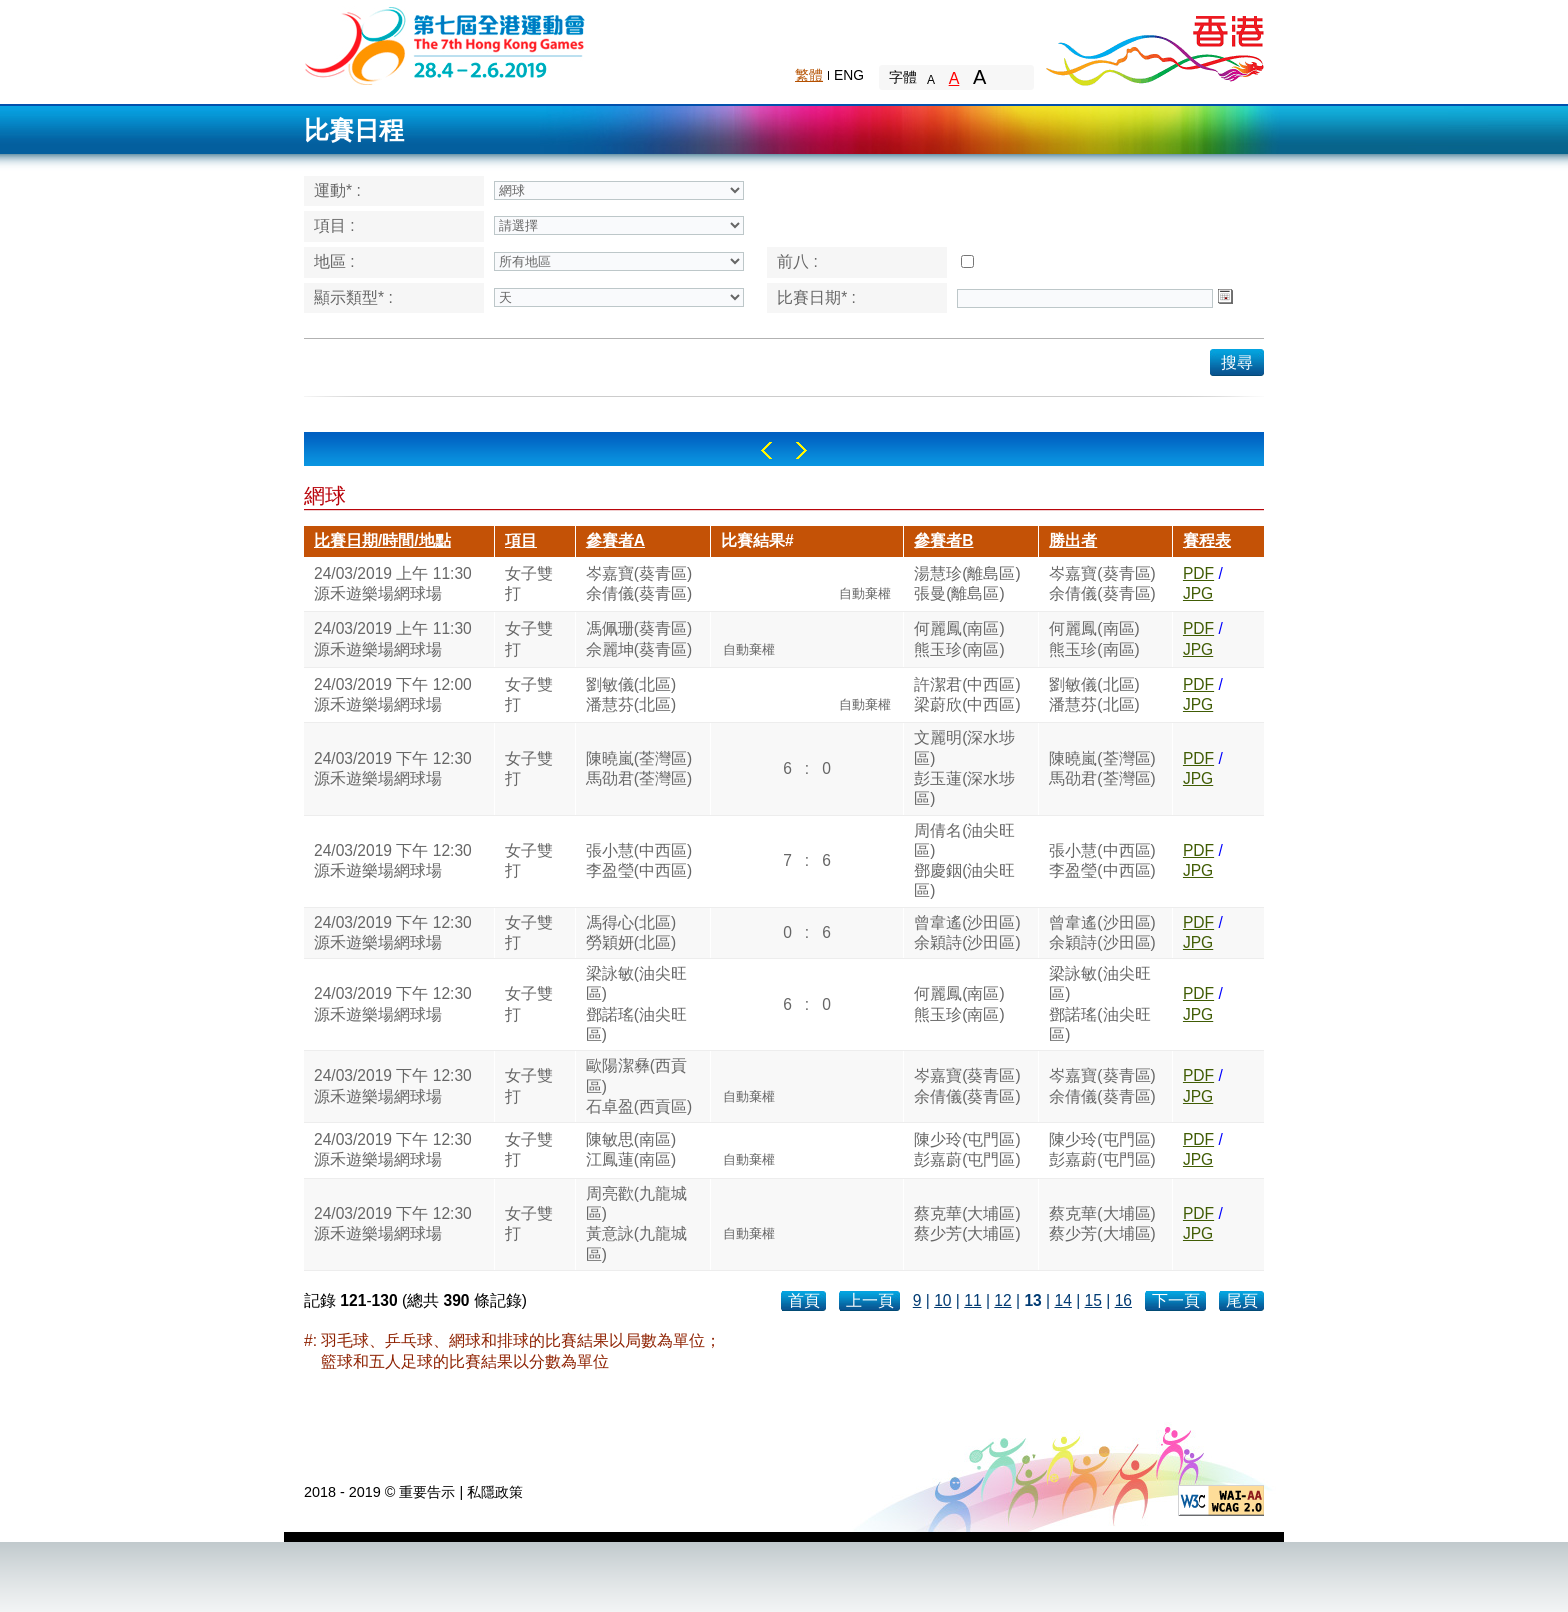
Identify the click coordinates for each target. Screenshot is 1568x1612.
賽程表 (1207, 540)
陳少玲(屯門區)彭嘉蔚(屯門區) (967, 1149)
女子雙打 (529, 583)
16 (1123, 1300)
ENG (849, 75)
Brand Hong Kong (1154, 45)
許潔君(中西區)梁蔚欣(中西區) (967, 694)
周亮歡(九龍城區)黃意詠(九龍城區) (636, 1224)
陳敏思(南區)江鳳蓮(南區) (631, 1149)
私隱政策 (495, 1492)
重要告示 (427, 1492)
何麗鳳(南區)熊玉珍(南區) (959, 638)
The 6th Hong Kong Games (445, 44)
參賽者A (615, 540)
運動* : (337, 190)
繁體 (809, 75)
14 (1062, 1300)
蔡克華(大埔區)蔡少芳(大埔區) (967, 1223)
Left (766, 450)
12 (1002, 1300)
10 (942, 1300)
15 (1093, 1300)
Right (801, 450)
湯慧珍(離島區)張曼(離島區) (967, 583)
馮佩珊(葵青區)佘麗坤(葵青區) (639, 638)
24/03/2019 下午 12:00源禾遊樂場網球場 (393, 694)
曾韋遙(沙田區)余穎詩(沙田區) (967, 932)
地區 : (334, 261)
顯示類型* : (353, 297)
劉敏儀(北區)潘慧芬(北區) (631, 694)
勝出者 (1073, 540)
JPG (1198, 593)
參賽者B (943, 540)
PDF (1198, 573)
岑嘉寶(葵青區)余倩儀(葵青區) (639, 583)
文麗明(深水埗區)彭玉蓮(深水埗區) (964, 768)
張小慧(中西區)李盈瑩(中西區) (639, 860)
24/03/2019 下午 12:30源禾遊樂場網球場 (393, 768)
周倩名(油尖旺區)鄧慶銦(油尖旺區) (964, 861)
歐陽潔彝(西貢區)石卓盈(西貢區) (639, 1086)
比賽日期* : (816, 297)
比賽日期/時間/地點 (382, 540)
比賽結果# (757, 540)
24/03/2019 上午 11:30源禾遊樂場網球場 (393, 583)
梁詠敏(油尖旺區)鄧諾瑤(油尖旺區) (636, 1004)
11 (972, 1300)
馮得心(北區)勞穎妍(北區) (631, 932)
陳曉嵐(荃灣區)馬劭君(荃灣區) (639, 768)
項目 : (334, 225)
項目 (521, 540)
